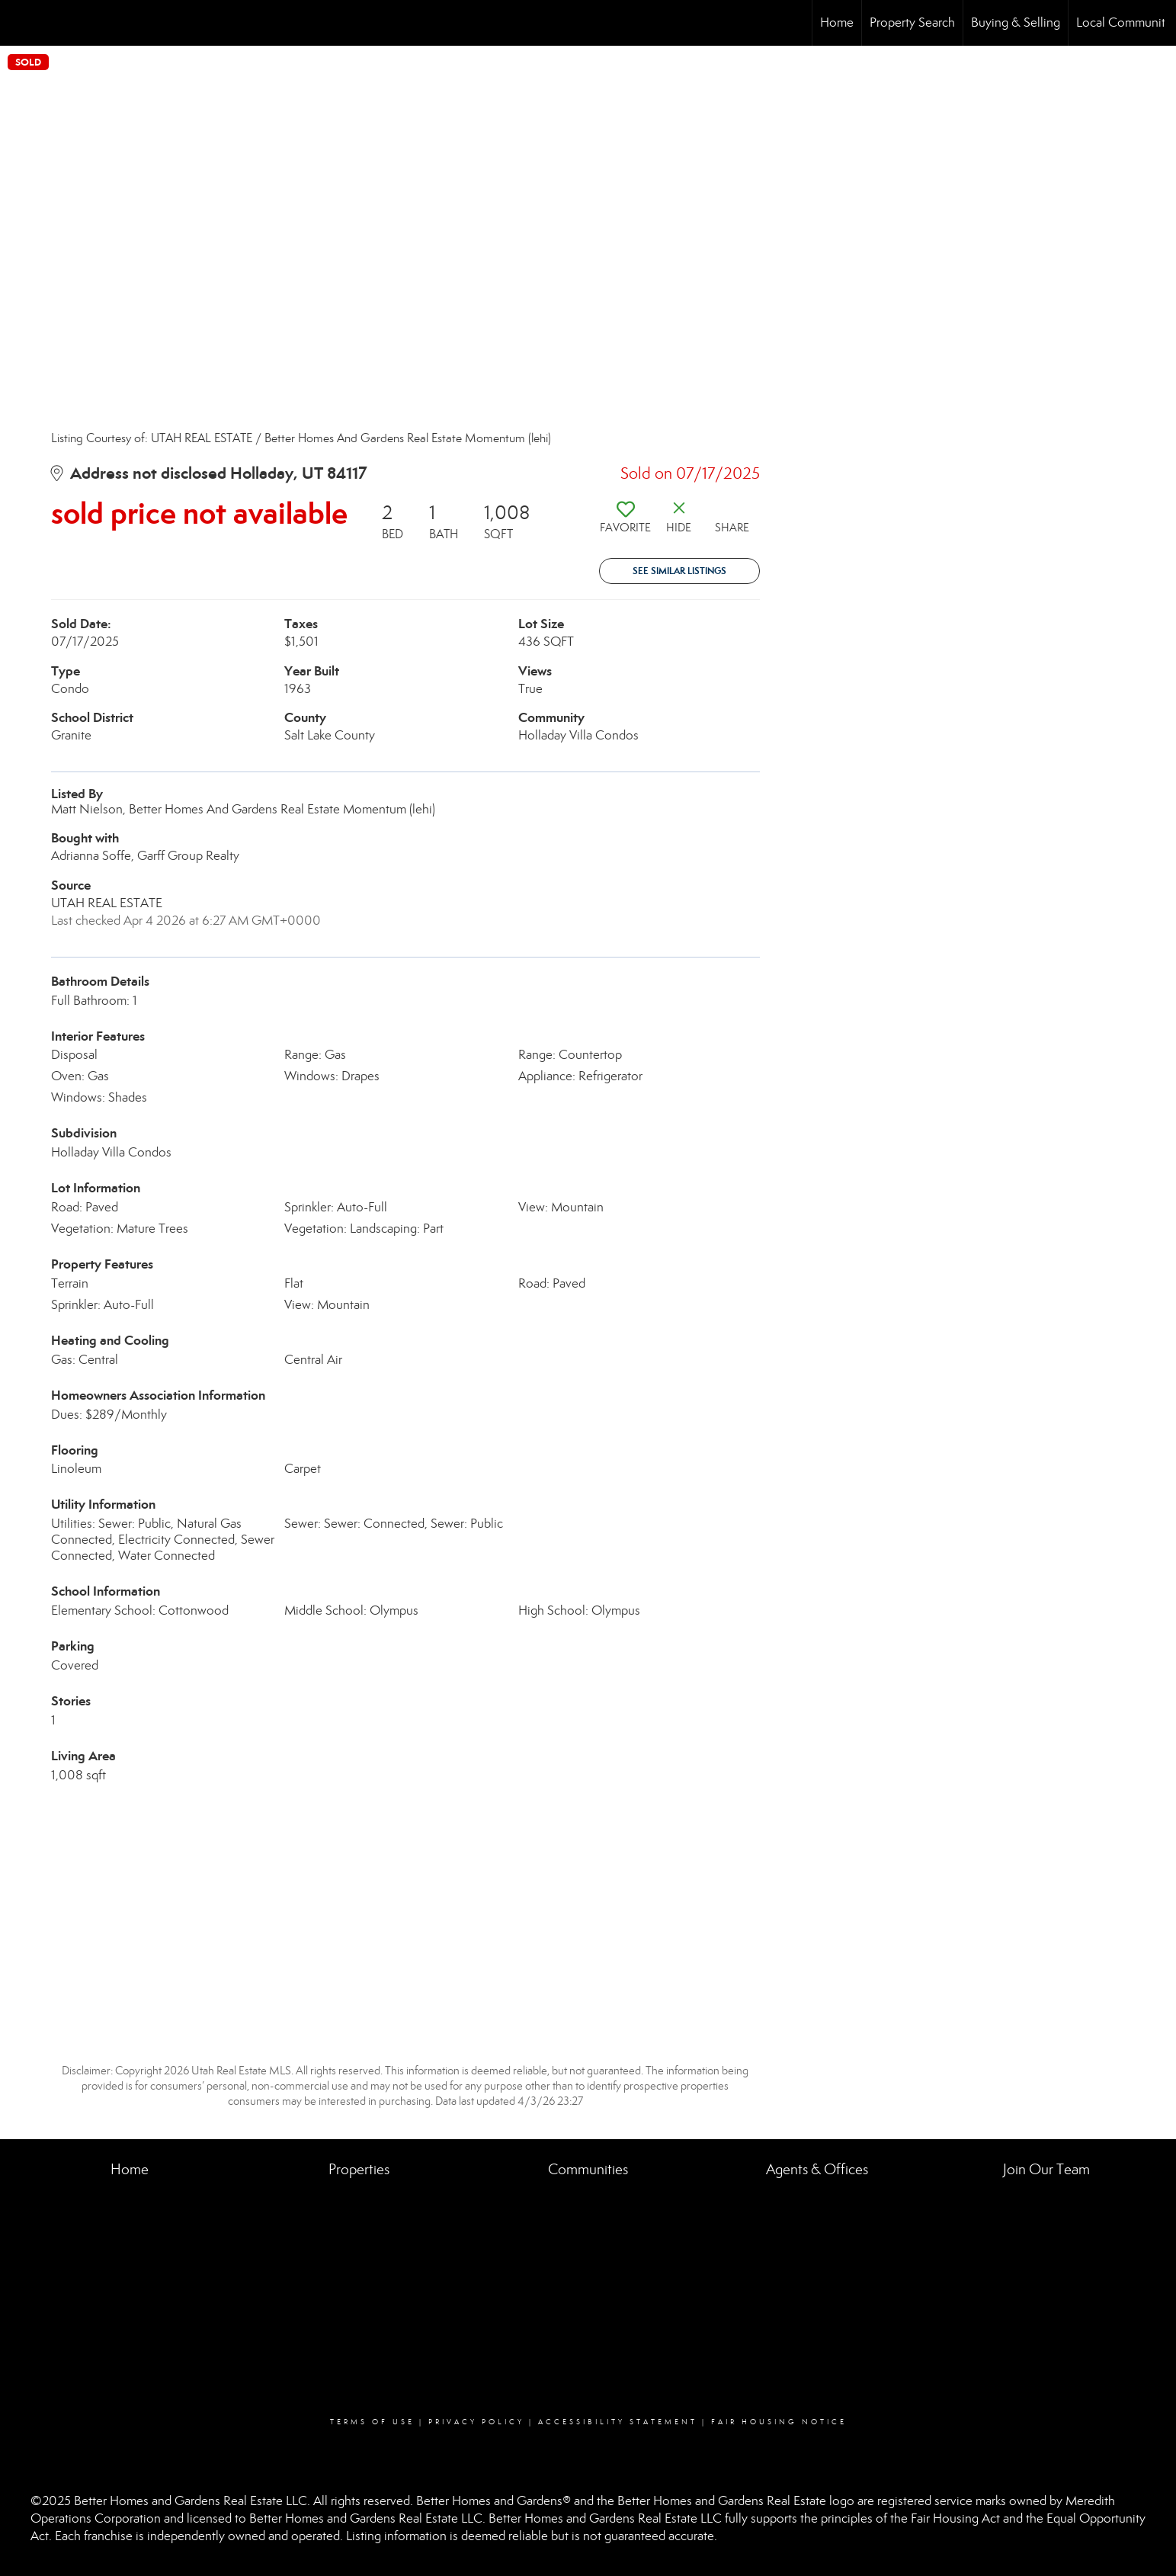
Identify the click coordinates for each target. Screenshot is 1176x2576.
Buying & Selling (1015, 22)
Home (837, 22)
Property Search (912, 22)
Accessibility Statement (617, 2422)
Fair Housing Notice (779, 2422)
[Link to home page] (19, 23)
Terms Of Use (372, 2422)
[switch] (625, 523)
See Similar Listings (679, 570)
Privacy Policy (476, 2422)
